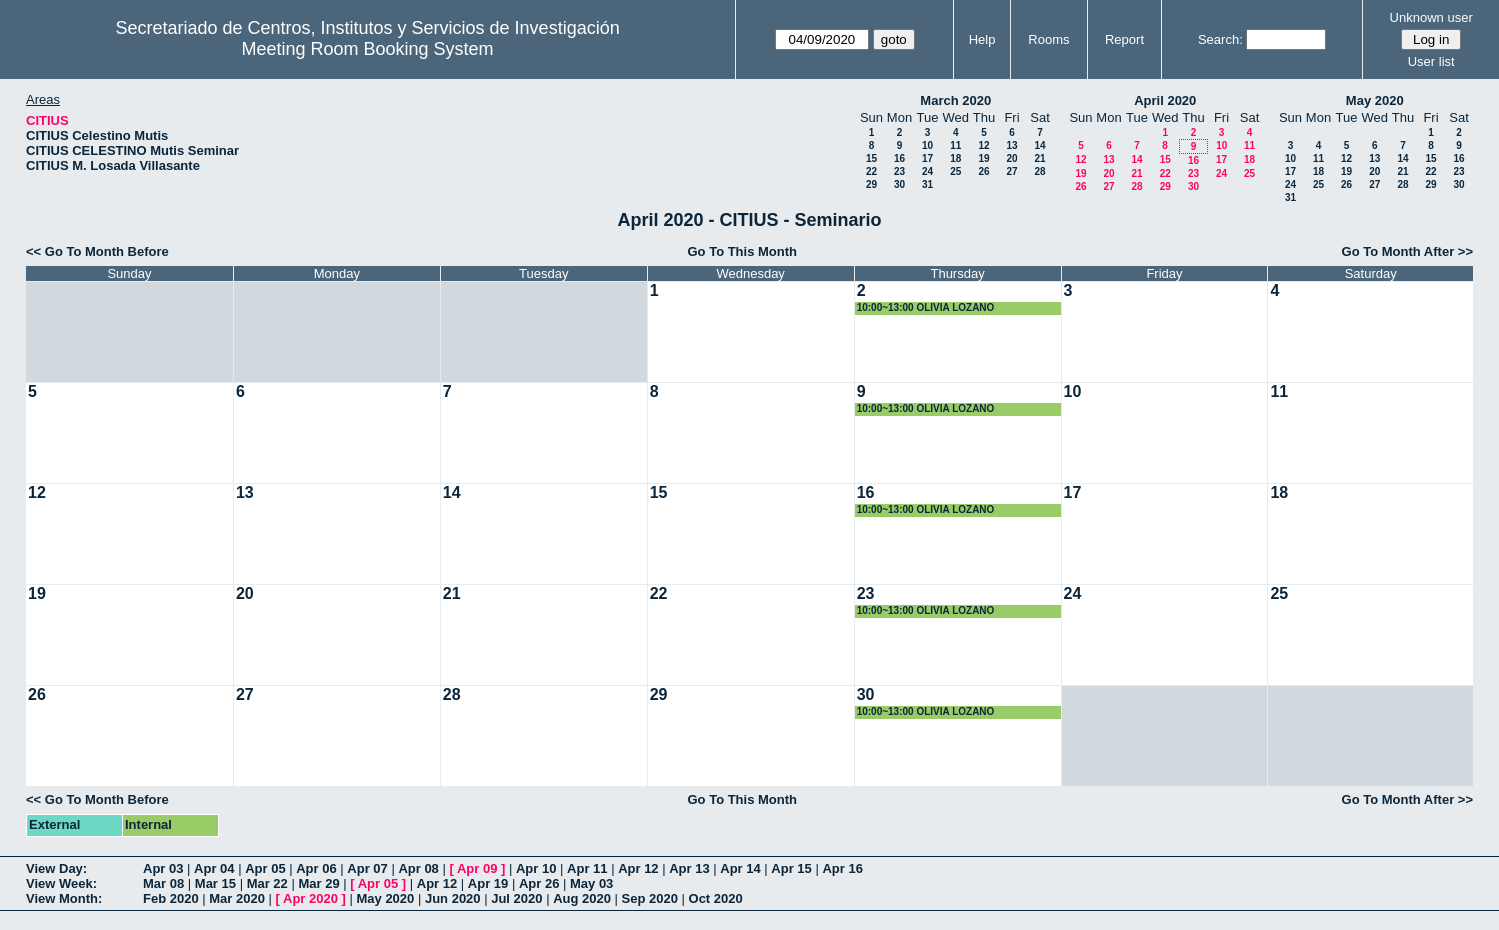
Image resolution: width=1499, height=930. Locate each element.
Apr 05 (265, 868)
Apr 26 (539, 883)
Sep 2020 (650, 898)
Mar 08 (163, 883)
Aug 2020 (582, 898)
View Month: (64, 898)
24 (927, 171)
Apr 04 (214, 868)
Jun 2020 (453, 898)
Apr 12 (638, 868)
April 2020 (1165, 100)
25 (955, 171)
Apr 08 (418, 868)
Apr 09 (477, 868)
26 (983, 171)
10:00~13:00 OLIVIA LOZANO (926, 307)
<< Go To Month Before (97, 251)
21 (1039, 158)
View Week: (61, 883)
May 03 (591, 883)
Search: (1220, 39)
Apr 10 (536, 868)
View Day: (56, 868)
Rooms (1048, 39)
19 (983, 158)
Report (1124, 39)
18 (955, 158)
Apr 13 (689, 868)
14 (1039, 145)
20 (1011, 158)
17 (927, 158)
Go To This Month (742, 251)
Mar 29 (318, 883)
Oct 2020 (716, 898)
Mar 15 (215, 883)
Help (982, 39)
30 (899, 184)
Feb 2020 (171, 898)
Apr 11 (587, 868)
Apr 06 (316, 868)
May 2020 (1375, 100)
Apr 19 (488, 883)
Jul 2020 (516, 898)
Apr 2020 (310, 898)
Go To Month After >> (1407, 251)
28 (1039, 171)
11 (955, 145)
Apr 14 (740, 868)
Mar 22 (267, 883)
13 (1011, 145)
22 (871, 171)
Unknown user (1431, 17)
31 (927, 184)
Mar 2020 (237, 898)
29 (871, 184)
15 (871, 158)
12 (983, 145)
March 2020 (955, 100)
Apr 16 (842, 868)
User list (1431, 61)
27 (1011, 171)
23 (899, 171)
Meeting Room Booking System (368, 49)
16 (899, 158)
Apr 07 (367, 868)
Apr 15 (791, 868)
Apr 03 (163, 868)
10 (927, 145)
